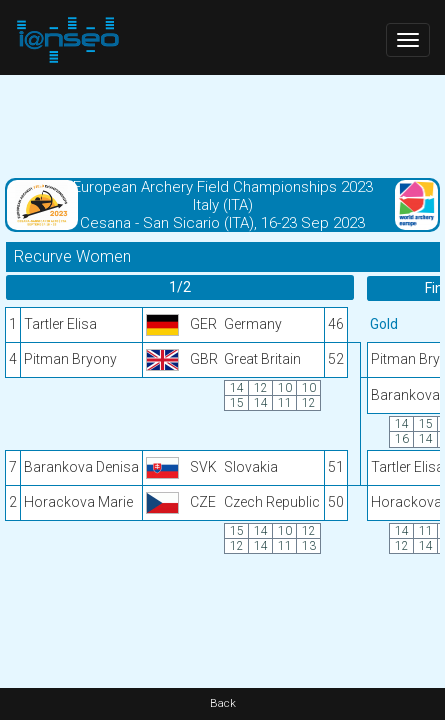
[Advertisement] (222, 125)
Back (223, 703)
